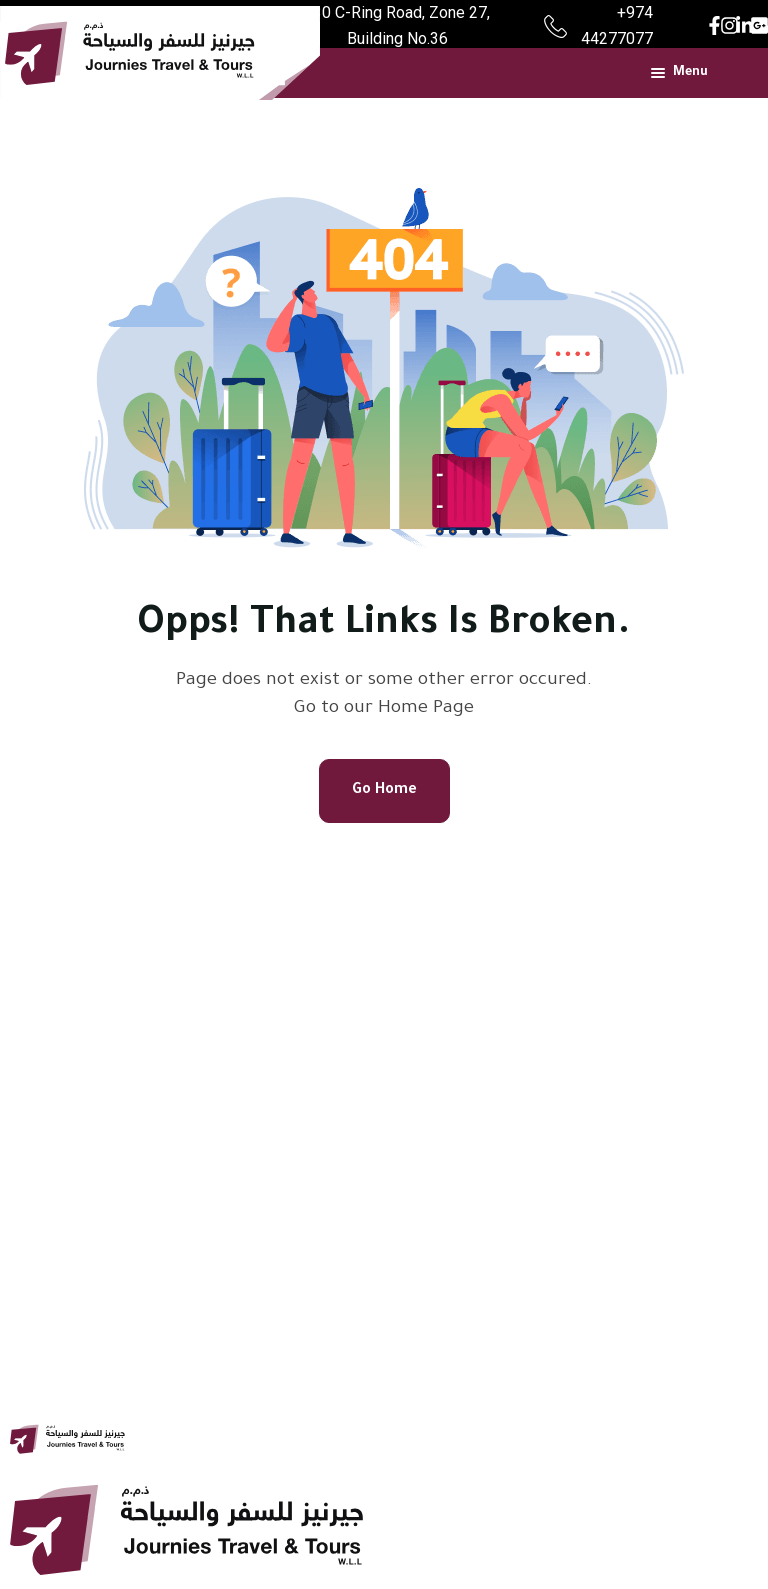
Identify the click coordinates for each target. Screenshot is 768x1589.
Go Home (384, 791)
